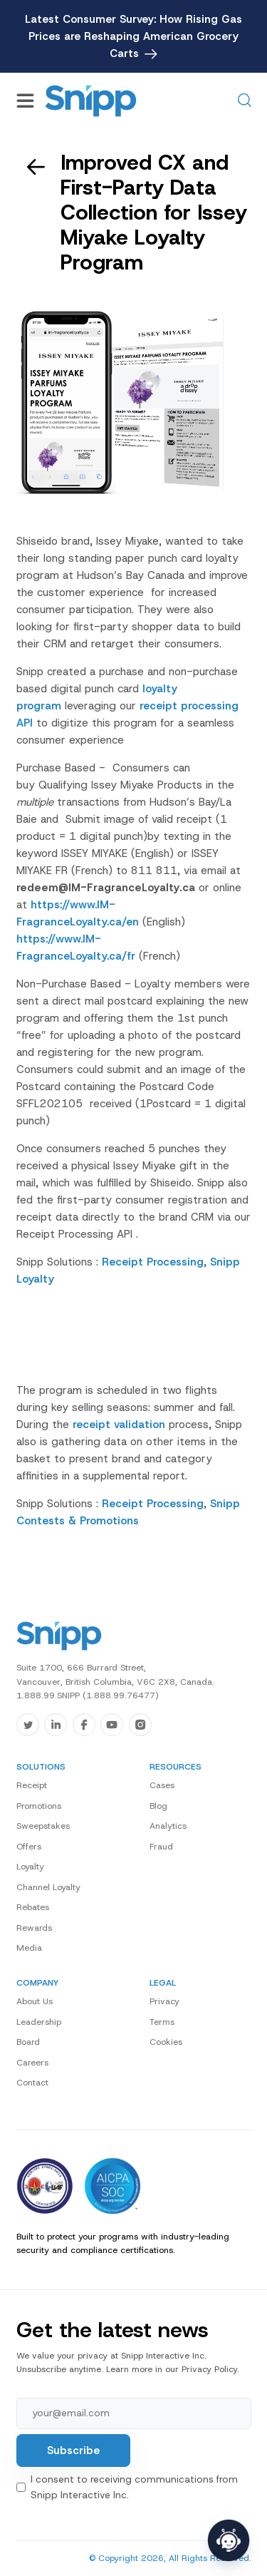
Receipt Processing (153, 1262)
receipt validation (119, 1424)
